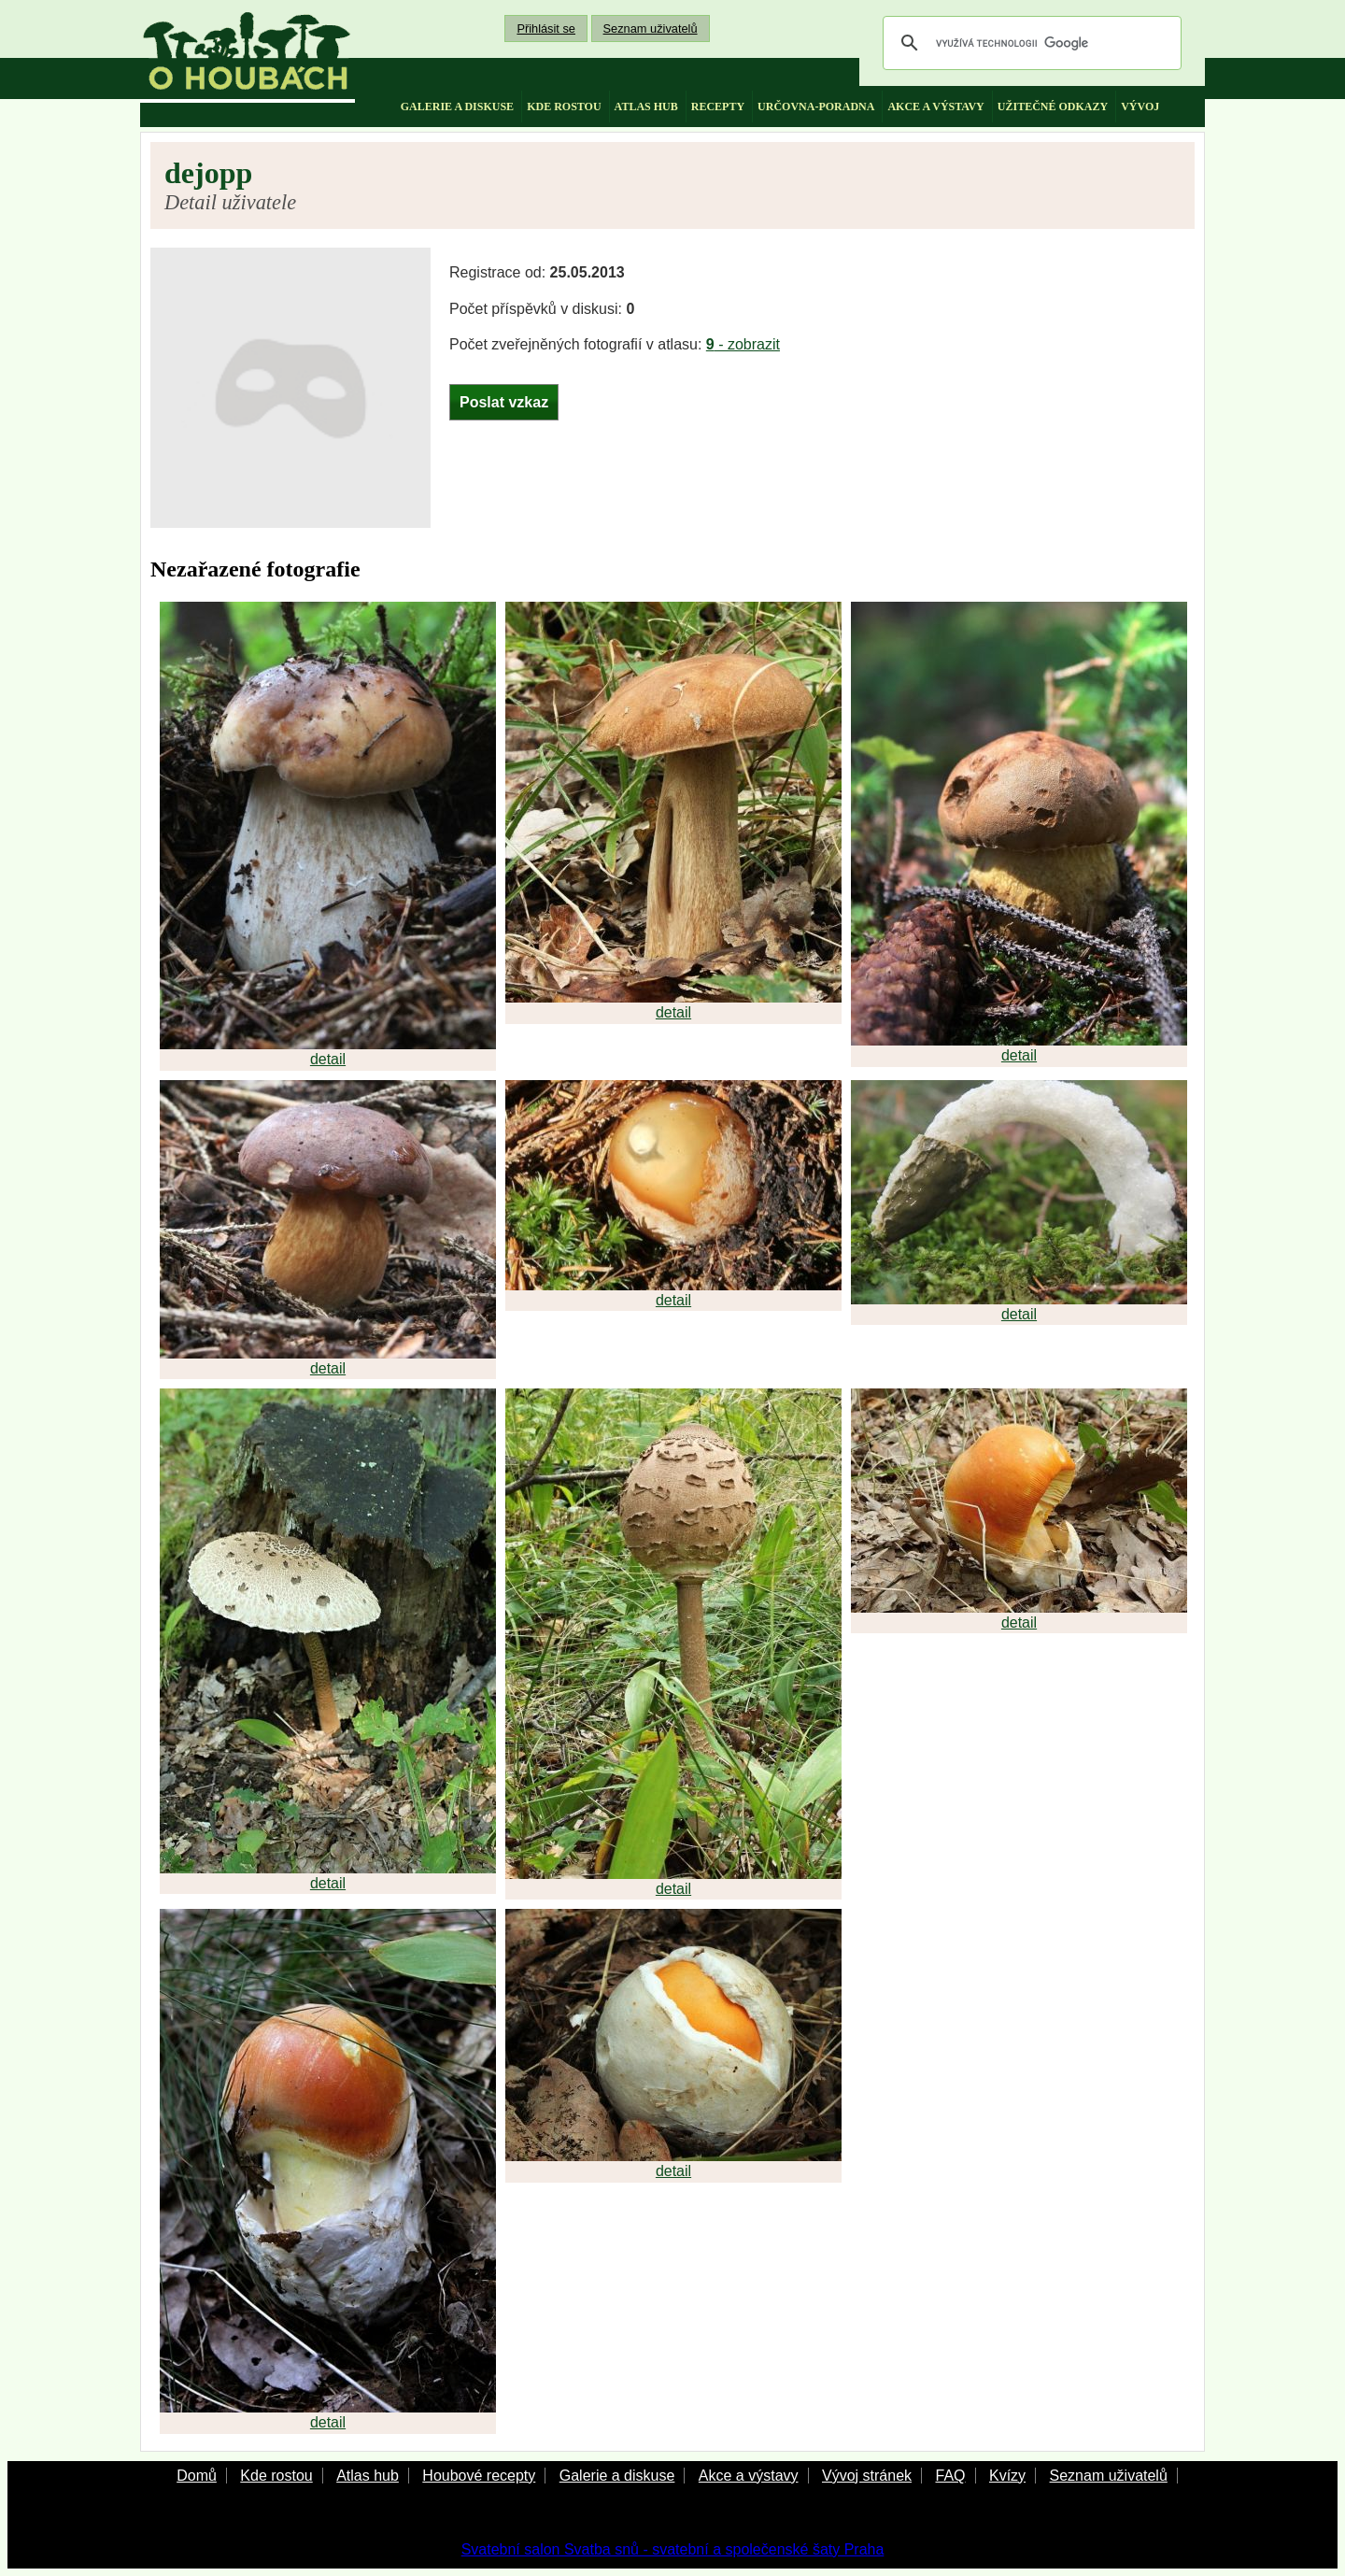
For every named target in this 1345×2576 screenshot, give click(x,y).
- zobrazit (743, 344)
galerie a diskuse (457, 106)
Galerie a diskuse (617, 2475)
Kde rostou (276, 2475)
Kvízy (1007, 2475)
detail (328, 1059)
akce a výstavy (935, 106)
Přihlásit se (546, 28)
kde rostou (564, 106)
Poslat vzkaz (504, 402)
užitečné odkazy (1053, 106)
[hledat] (1029, 43)
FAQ (950, 2475)
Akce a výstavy (749, 2475)
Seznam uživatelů (650, 28)
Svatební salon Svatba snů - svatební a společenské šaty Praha (673, 2549)
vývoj (1140, 106)
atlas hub (646, 106)
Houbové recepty (478, 2475)
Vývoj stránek (867, 2475)
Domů (197, 2475)
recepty (717, 106)
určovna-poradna (815, 106)
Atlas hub (367, 2475)
